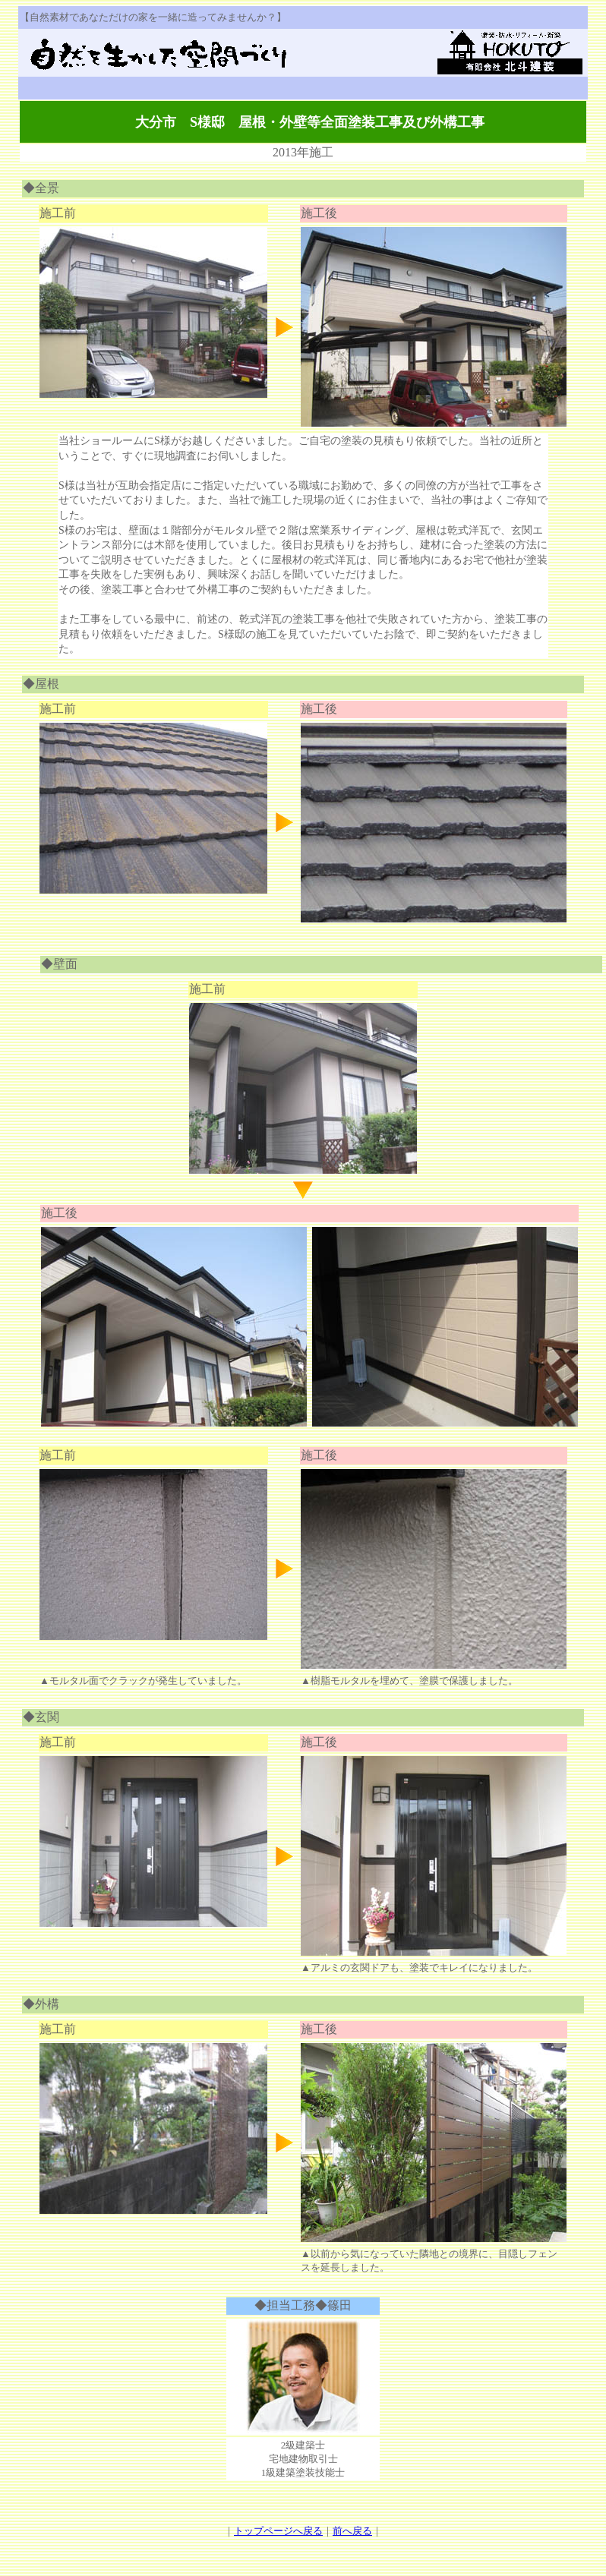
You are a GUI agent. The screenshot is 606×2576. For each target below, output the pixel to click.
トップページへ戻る (278, 2531)
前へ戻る (352, 2531)
